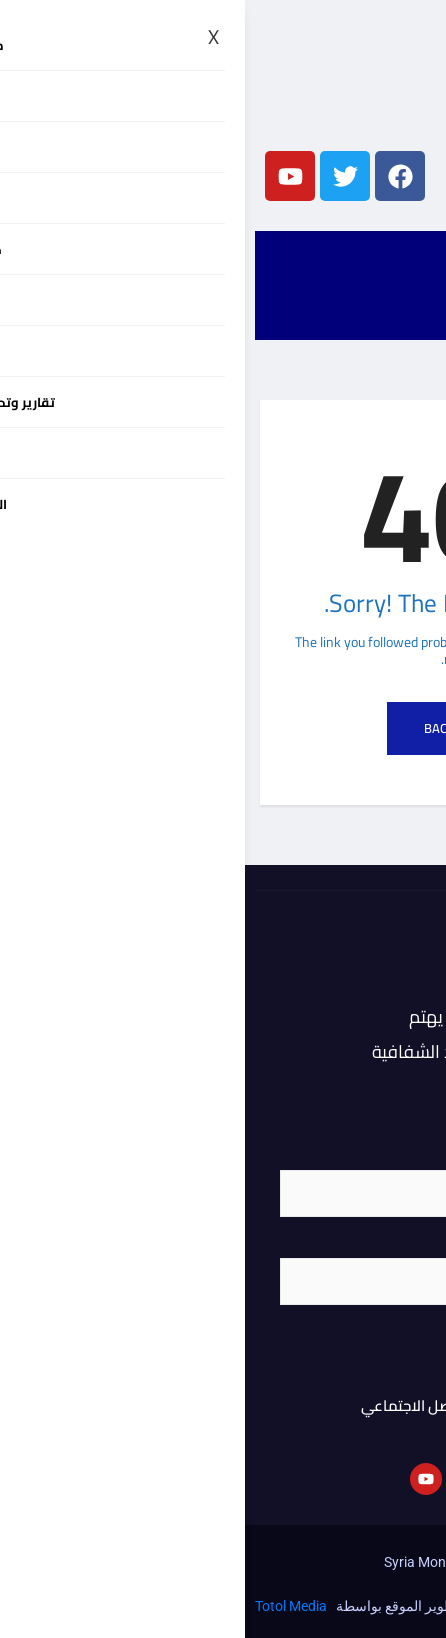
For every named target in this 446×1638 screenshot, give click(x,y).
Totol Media (46, 1606)
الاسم (394, 1157)
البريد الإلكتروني (364, 1245)
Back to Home (223, 728)
